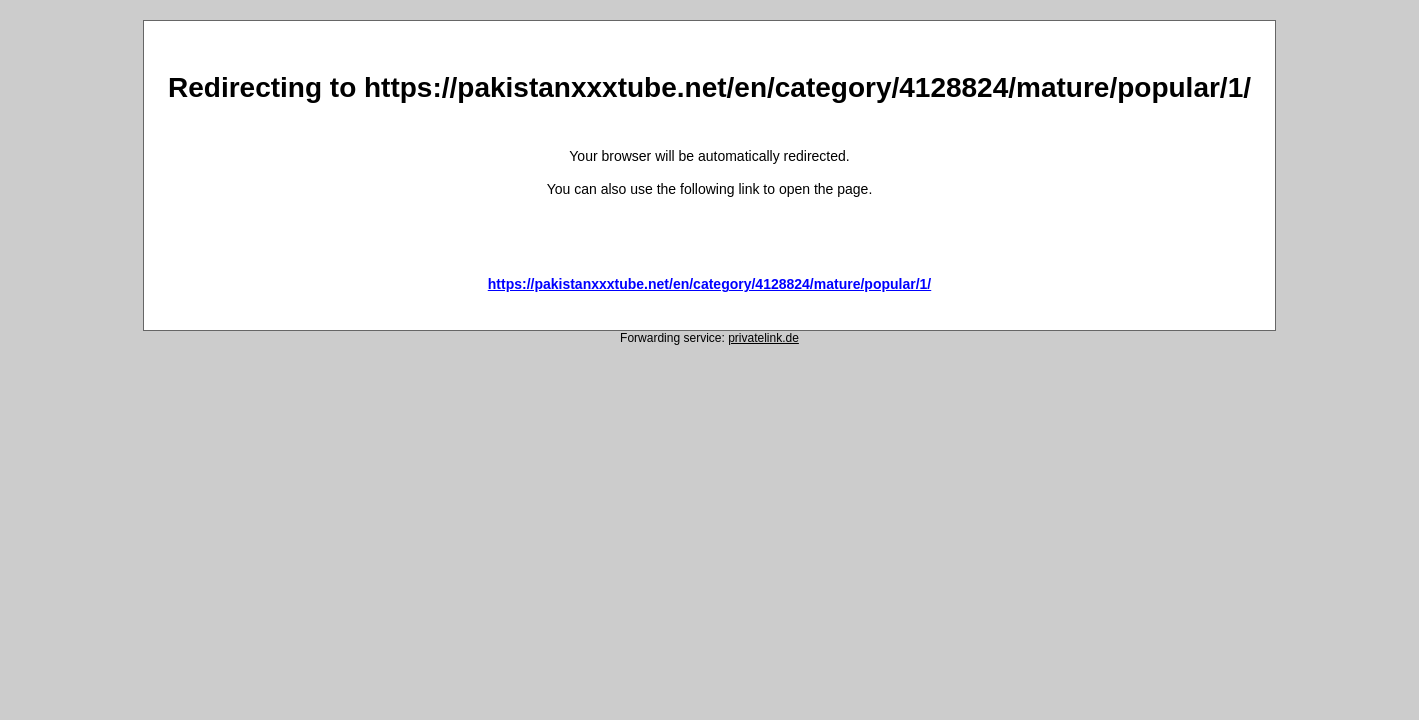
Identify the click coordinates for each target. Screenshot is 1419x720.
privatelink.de (763, 338)
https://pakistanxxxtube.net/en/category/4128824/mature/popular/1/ (709, 284)
